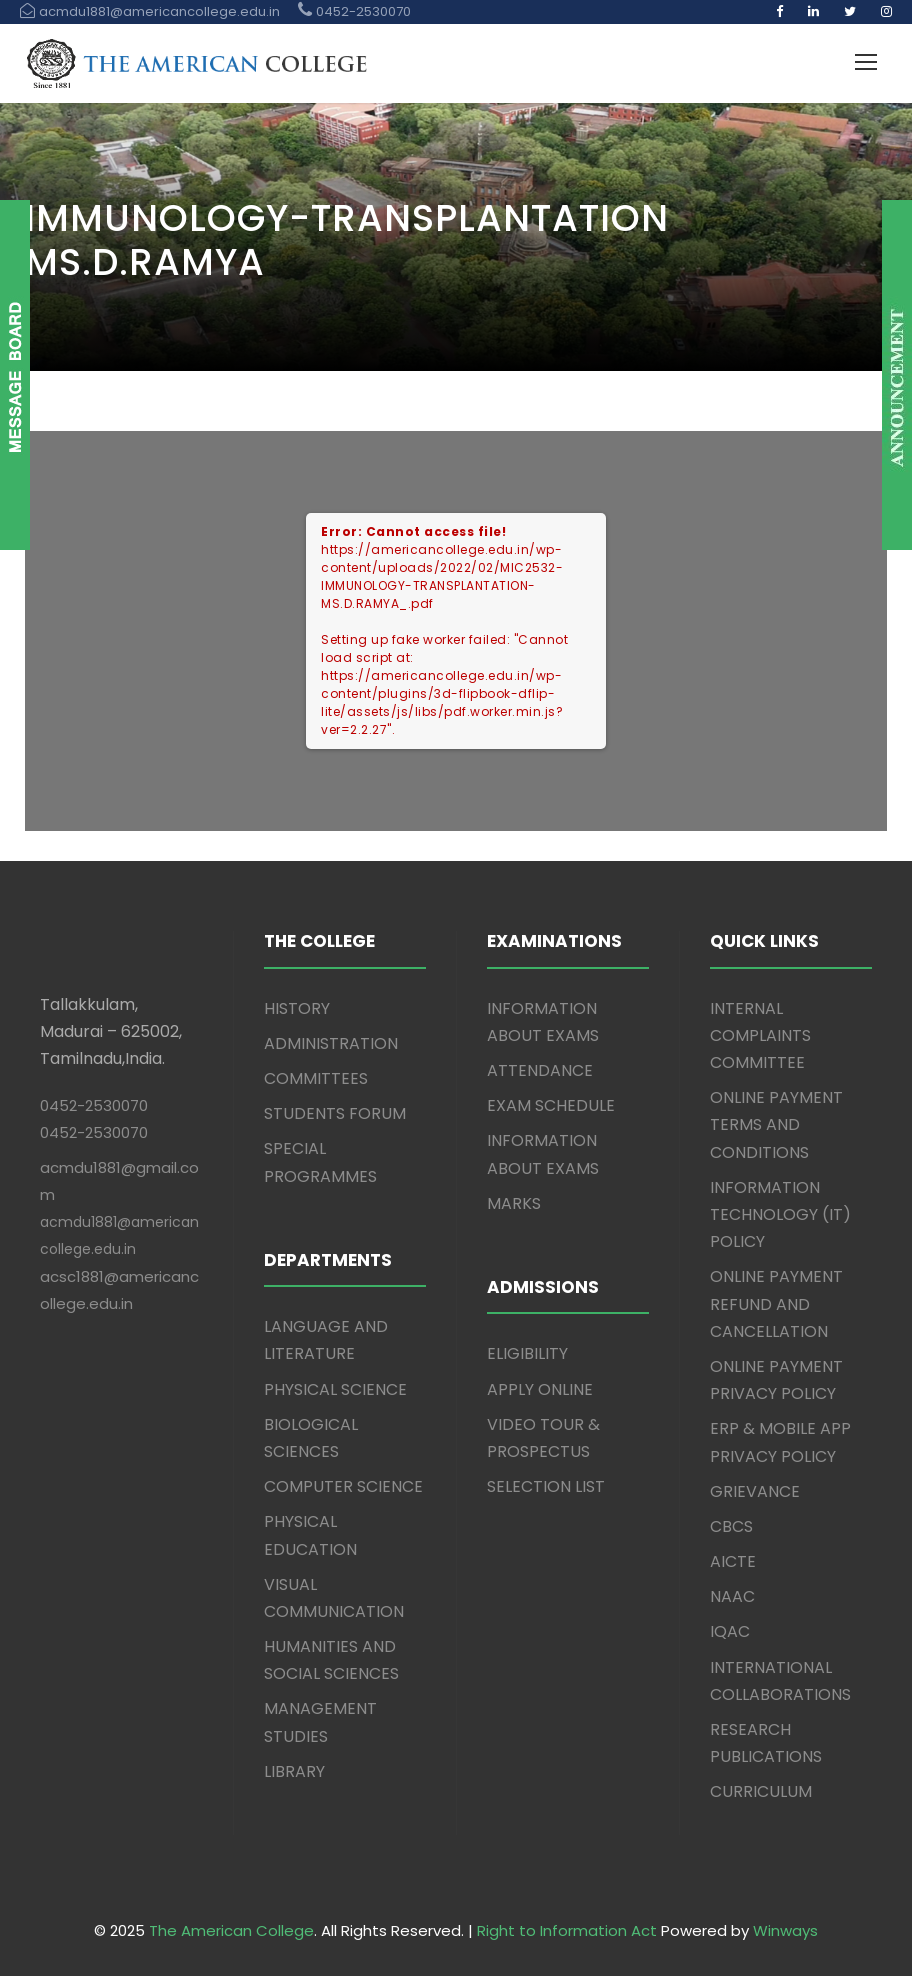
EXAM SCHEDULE (551, 1105)
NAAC (732, 1596)
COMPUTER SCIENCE (343, 1486)
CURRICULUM (761, 1791)
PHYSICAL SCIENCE (335, 1389)
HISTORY (297, 1008)
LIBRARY (294, 1771)
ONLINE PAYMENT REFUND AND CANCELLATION (776, 1303)
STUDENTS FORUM (335, 1113)
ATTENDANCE (540, 1070)
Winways (785, 1930)
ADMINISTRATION (331, 1043)
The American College (231, 1930)
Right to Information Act (567, 1930)
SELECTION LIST (546, 1486)
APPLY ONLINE (540, 1389)
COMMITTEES (316, 1078)
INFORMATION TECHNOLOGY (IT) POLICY (780, 1214)
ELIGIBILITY (527, 1353)
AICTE (733, 1561)
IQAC (730, 1631)
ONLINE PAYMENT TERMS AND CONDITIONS (776, 1124)
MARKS (514, 1203)
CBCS (731, 1526)
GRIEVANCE (755, 1491)
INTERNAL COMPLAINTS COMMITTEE (760, 1035)
